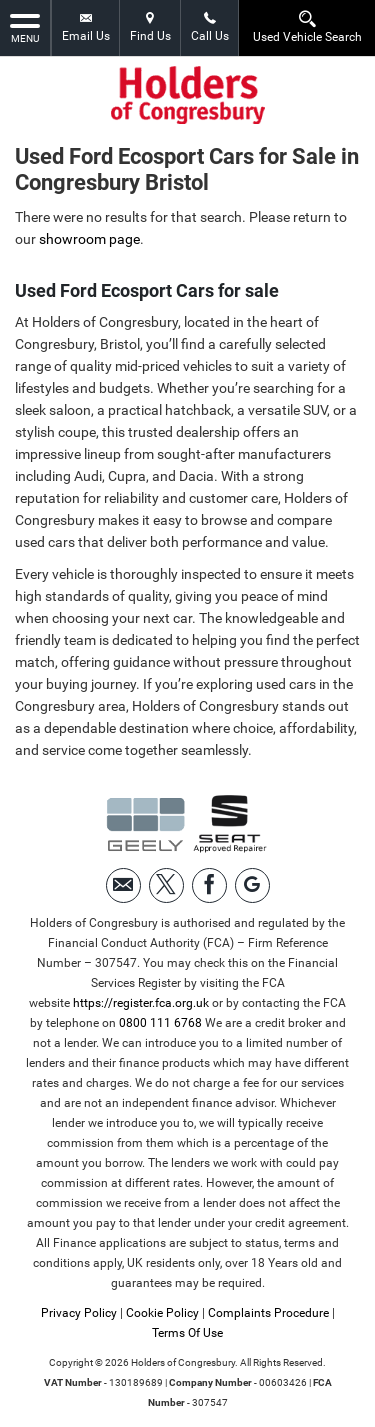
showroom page (89, 239)
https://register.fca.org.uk (141, 1003)
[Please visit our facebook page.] (209, 885)
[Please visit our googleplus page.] (252, 885)
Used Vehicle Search (307, 26)
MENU (25, 27)
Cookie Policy (162, 1313)
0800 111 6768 (160, 1023)
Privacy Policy (79, 1313)
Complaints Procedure (268, 1313)
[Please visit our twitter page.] (166, 885)
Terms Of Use (187, 1333)
